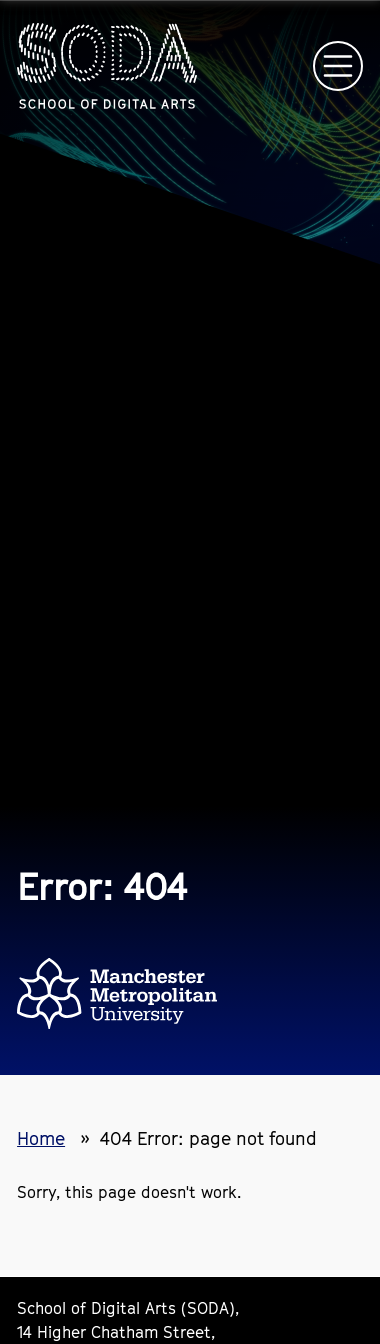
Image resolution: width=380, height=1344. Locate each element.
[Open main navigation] (338, 66)
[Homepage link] (107, 66)
